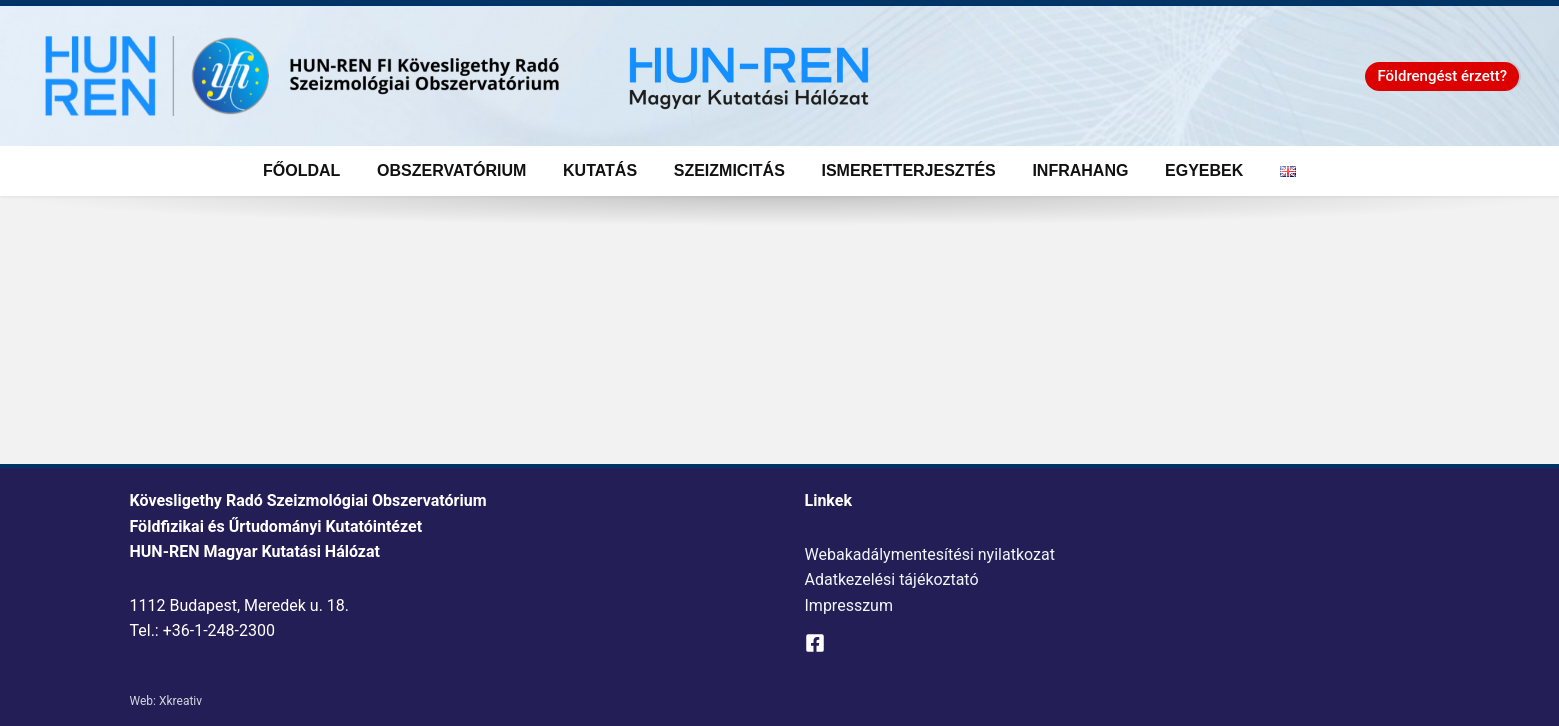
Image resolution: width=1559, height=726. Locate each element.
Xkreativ (180, 701)
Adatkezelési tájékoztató (892, 579)
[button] (1442, 76)
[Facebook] (815, 643)
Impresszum (849, 605)
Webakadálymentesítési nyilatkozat (930, 554)
